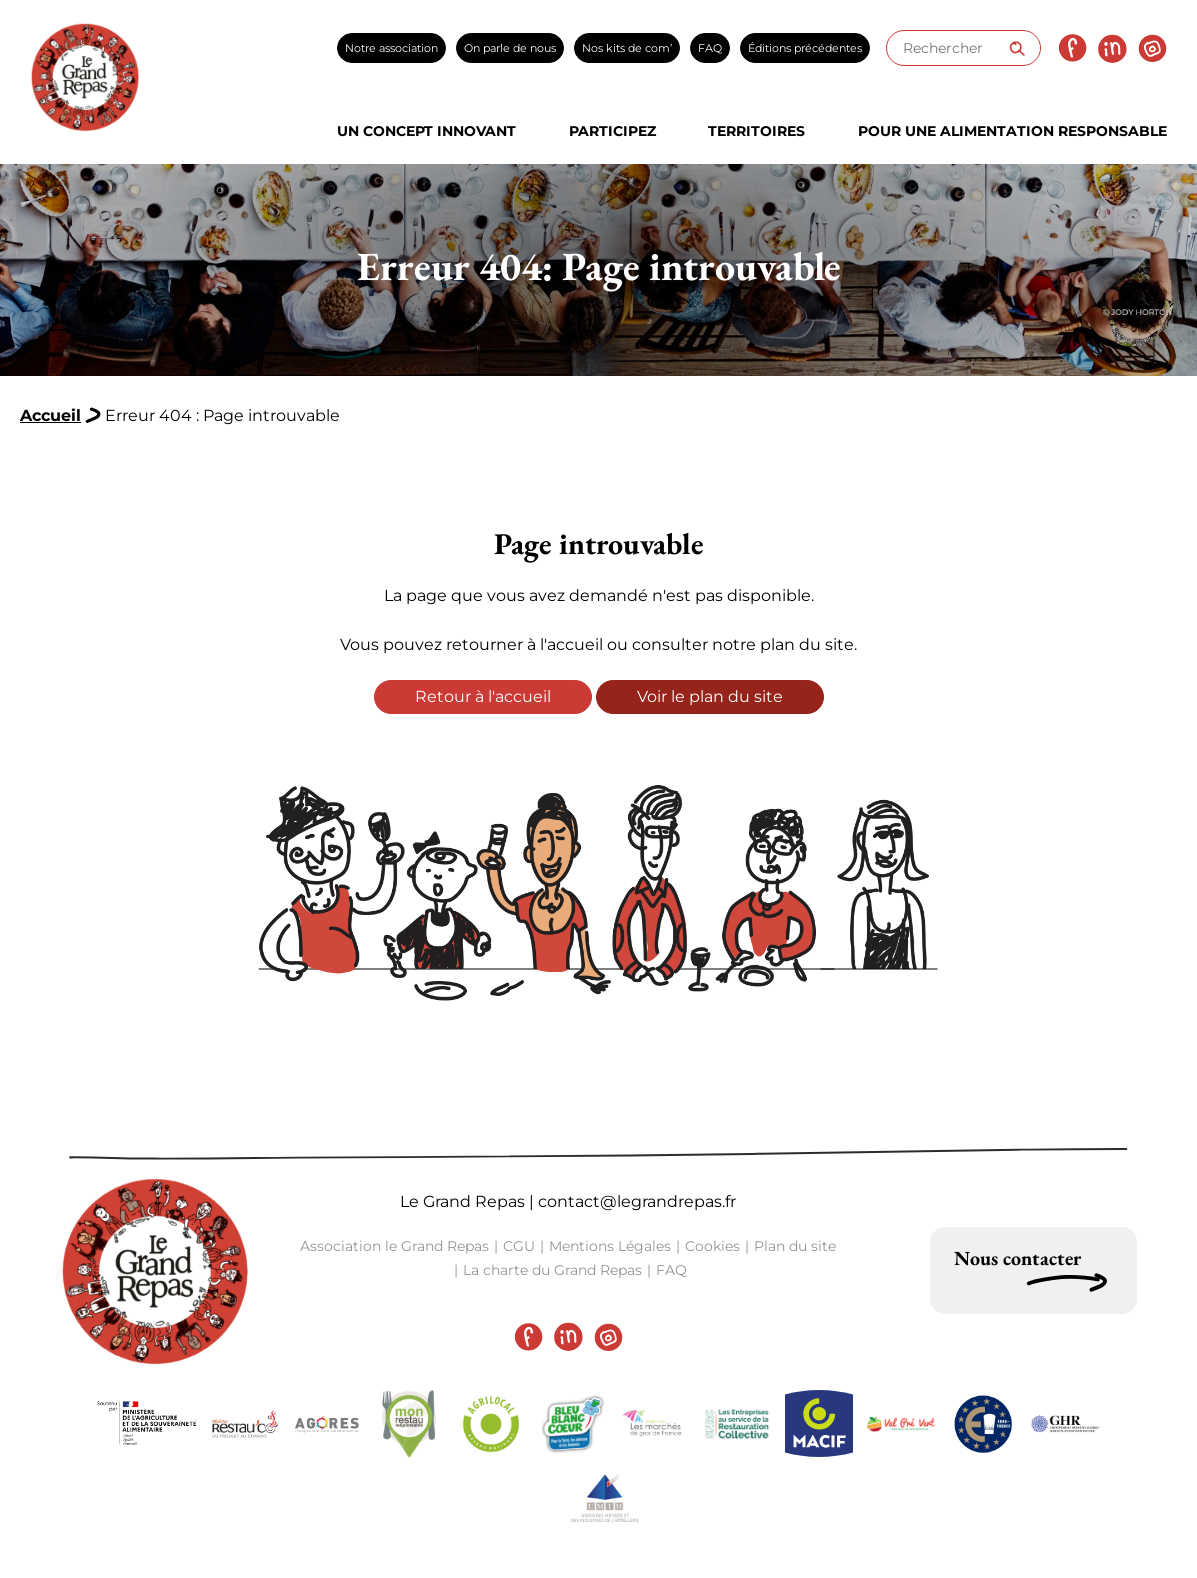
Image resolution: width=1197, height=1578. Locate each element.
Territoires (756, 131)
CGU (519, 1246)
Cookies (712, 1246)
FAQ (710, 48)
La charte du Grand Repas (552, 1270)
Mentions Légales (610, 1246)
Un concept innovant (426, 131)
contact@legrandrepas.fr (637, 1201)
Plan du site (795, 1246)
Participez (612, 131)
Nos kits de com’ (627, 48)
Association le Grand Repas (394, 1246)
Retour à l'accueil (483, 696)
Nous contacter (1017, 1258)
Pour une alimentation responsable (1012, 131)
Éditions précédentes (805, 48)
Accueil (50, 415)
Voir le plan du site (710, 696)
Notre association (391, 48)
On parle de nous (510, 48)
